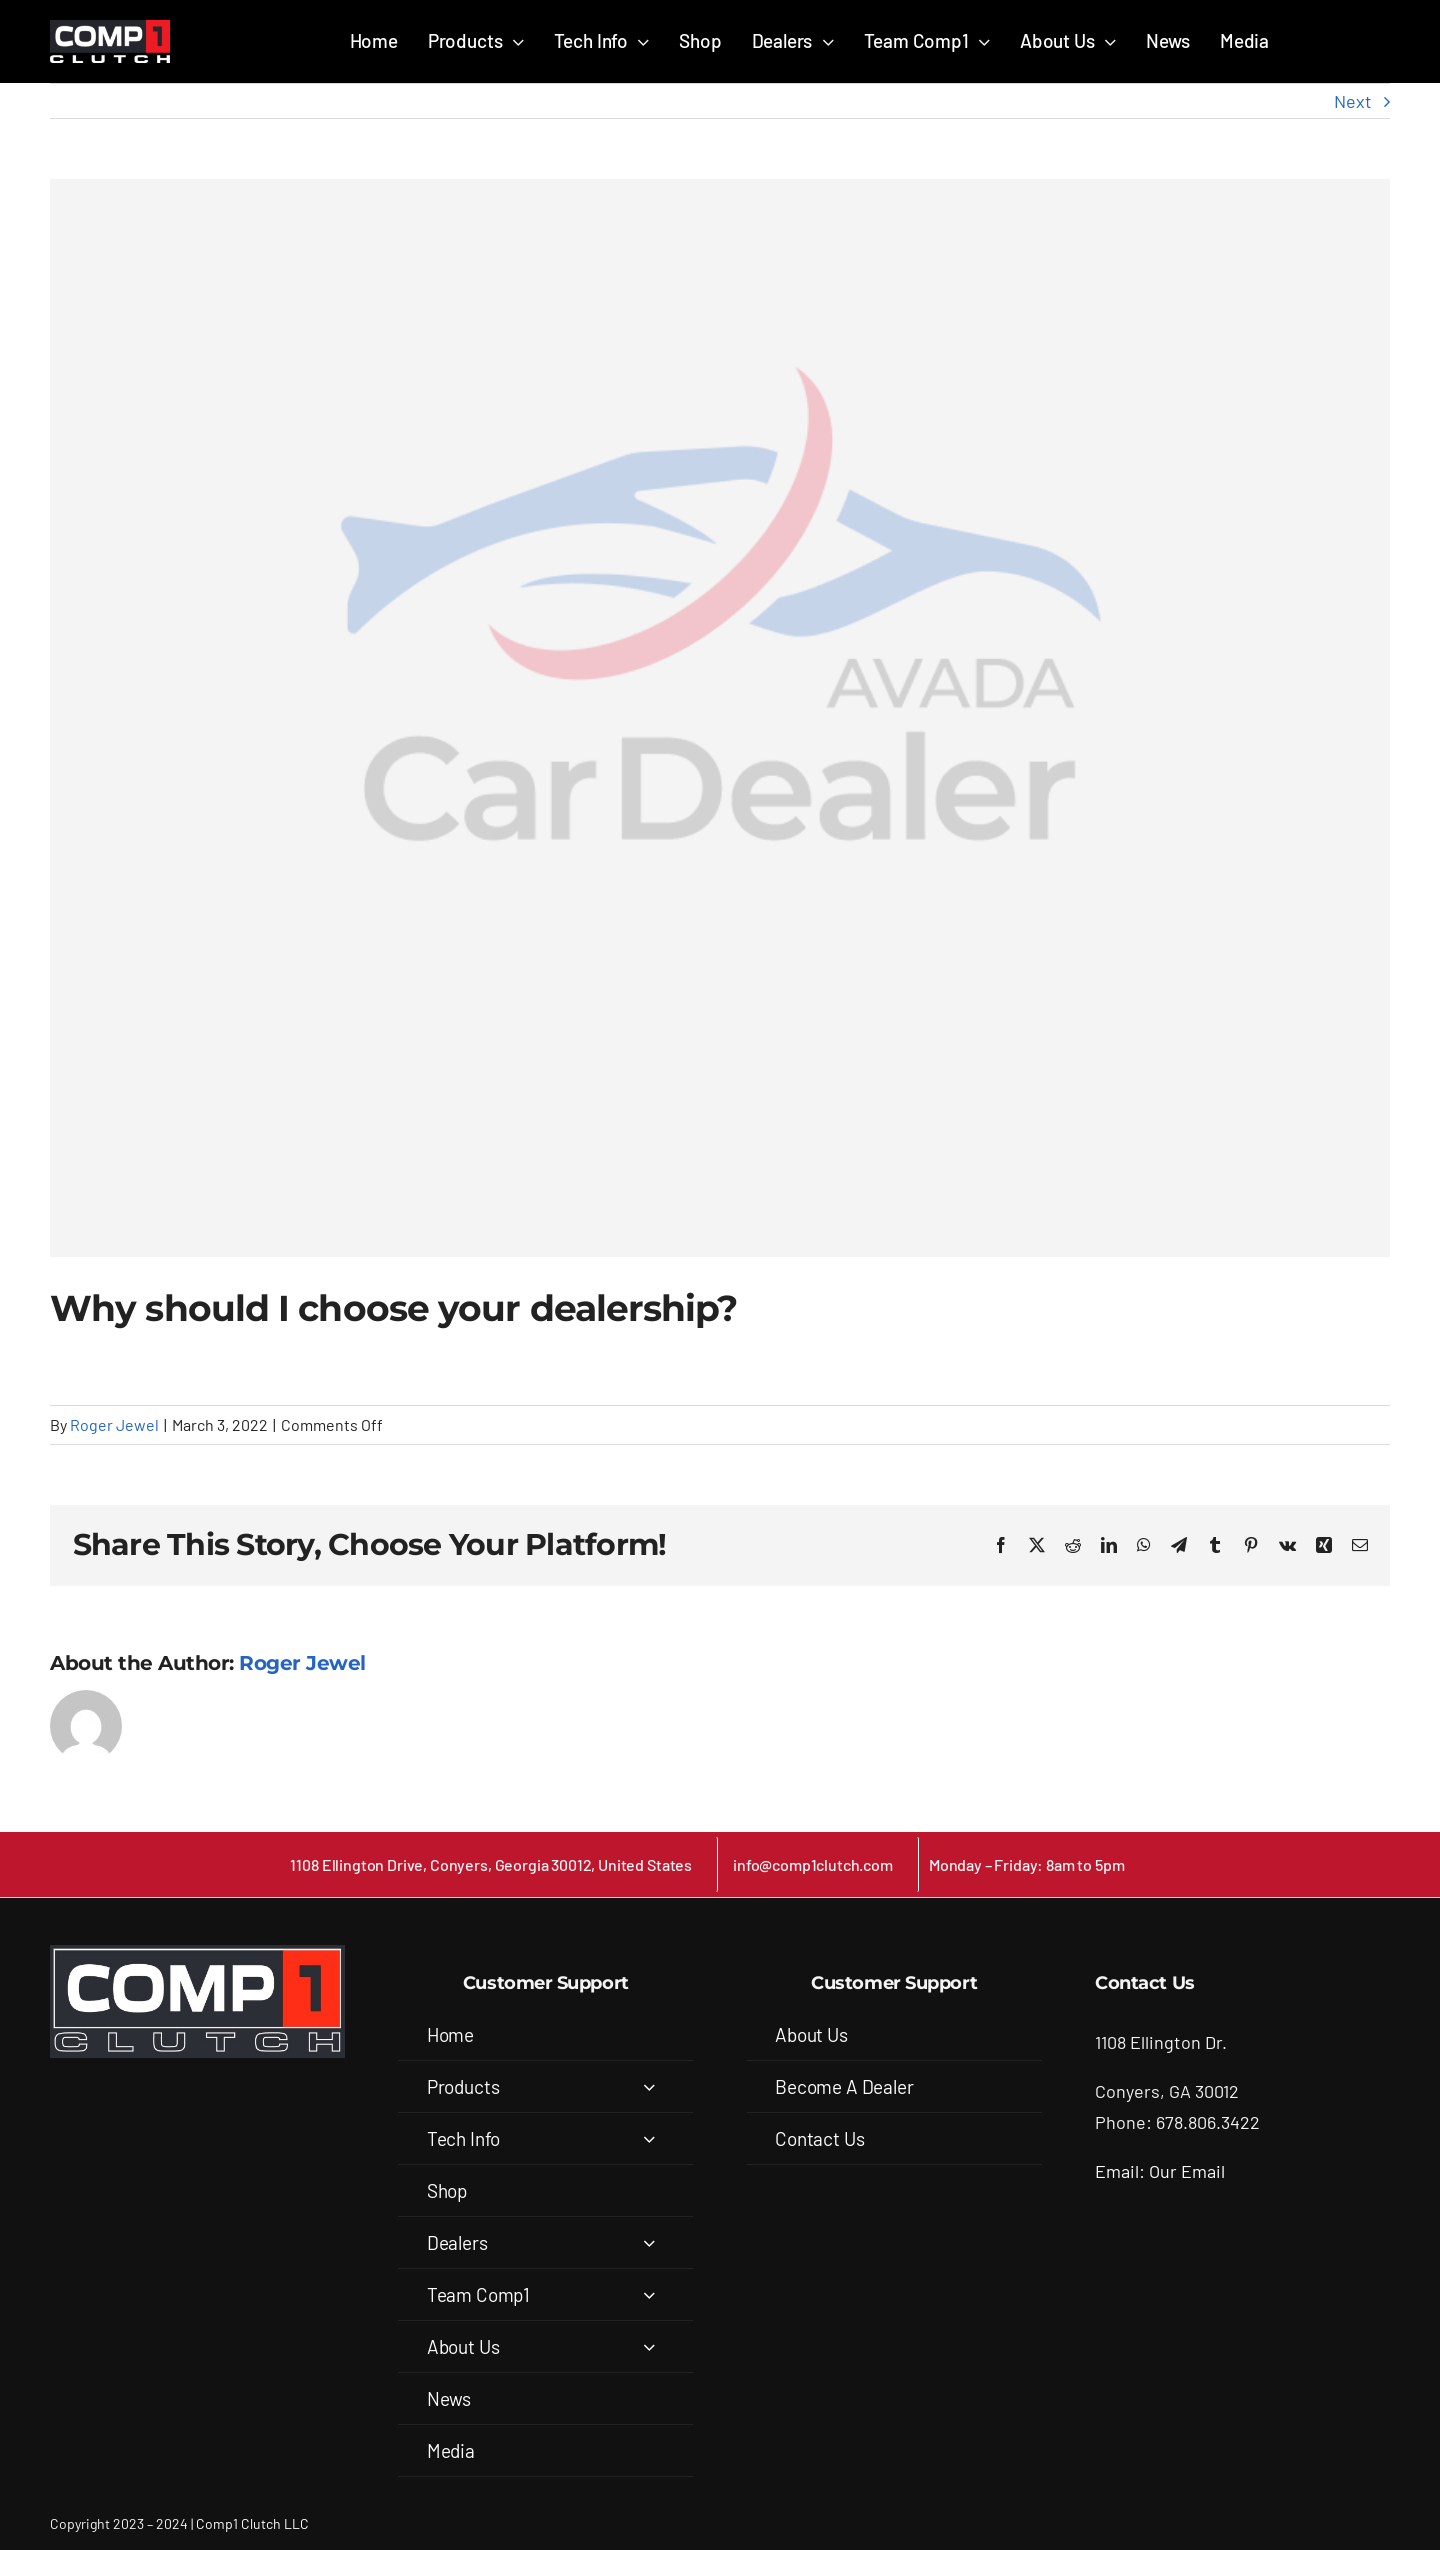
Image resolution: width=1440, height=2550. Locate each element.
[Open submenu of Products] (649, 2086)
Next (1353, 101)
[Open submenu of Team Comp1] (649, 2294)
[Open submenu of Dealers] (649, 2242)
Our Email (1187, 2171)
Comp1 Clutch (238, 2523)
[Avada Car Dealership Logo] (720, 718)
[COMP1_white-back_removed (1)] (110, 29)
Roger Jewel (114, 1424)
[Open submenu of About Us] (649, 2346)
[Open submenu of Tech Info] (649, 2138)
